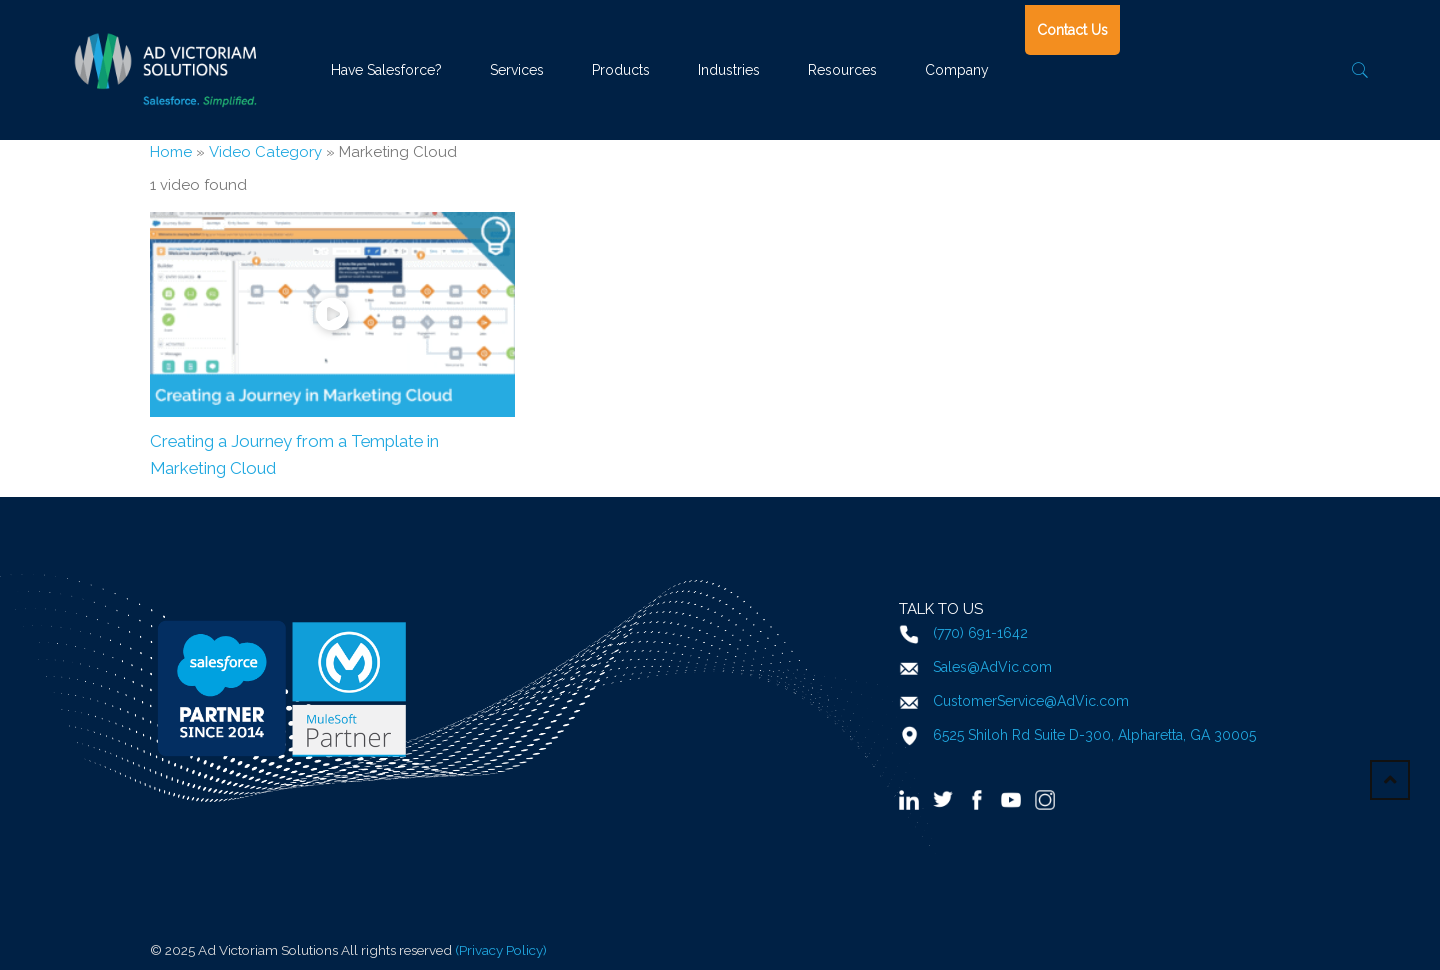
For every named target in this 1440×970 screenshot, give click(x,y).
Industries (729, 70)
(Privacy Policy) (501, 950)
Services (517, 70)
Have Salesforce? (386, 70)
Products (621, 70)
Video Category (265, 152)
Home (171, 152)
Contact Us (1072, 30)
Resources (842, 70)
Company (957, 70)
